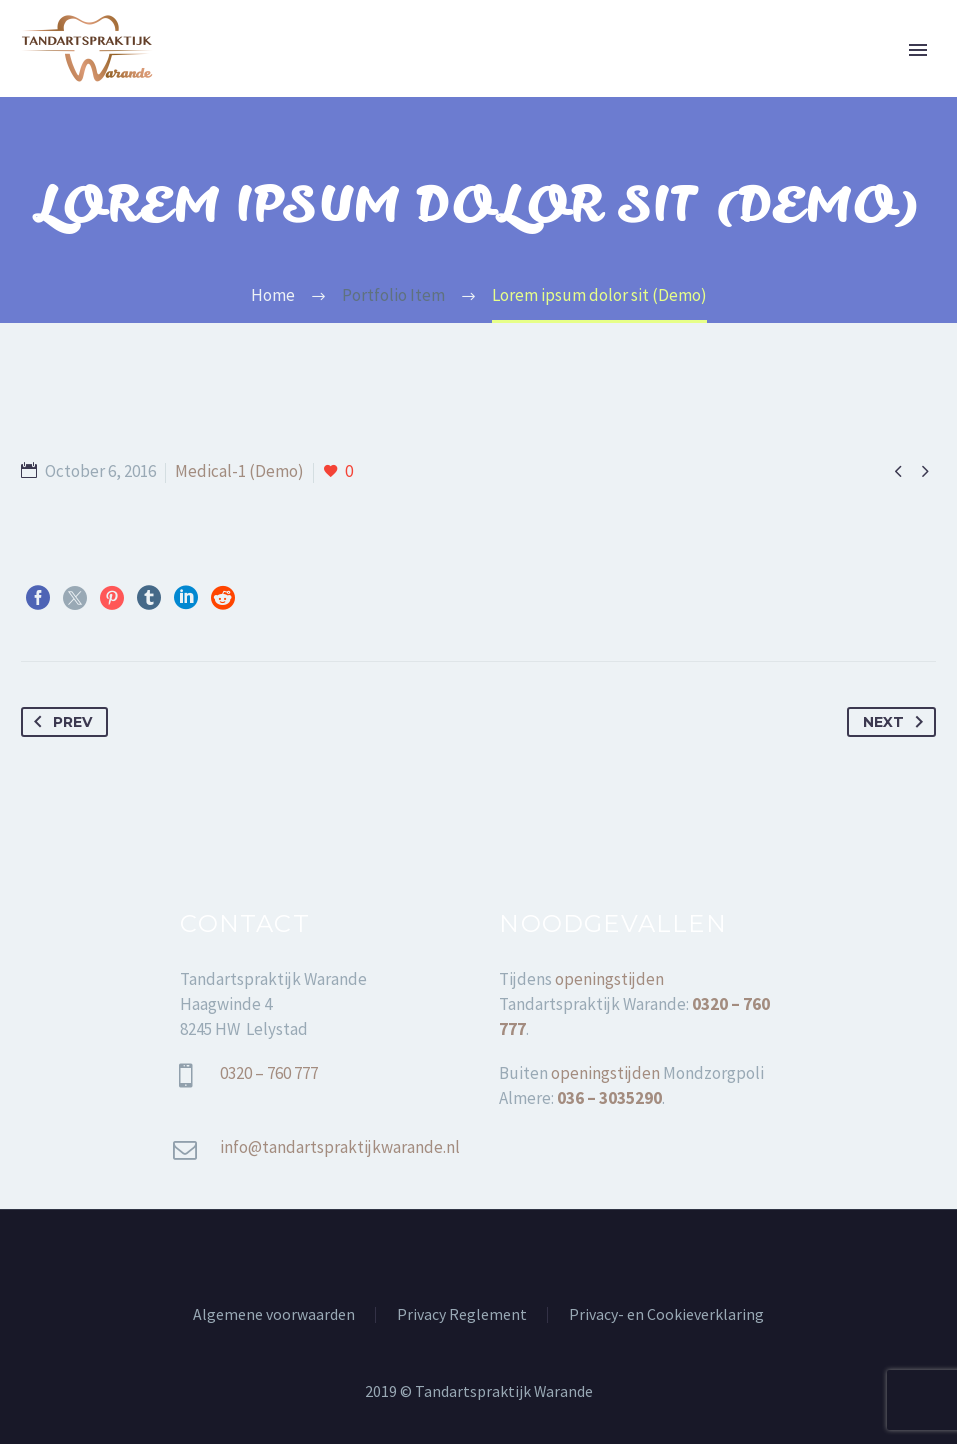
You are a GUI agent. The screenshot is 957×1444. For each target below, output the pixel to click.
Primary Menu (918, 50)
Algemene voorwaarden (274, 1315)
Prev (59, 722)
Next (897, 722)
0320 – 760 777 (270, 1073)
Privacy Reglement (462, 1315)
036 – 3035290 (609, 1098)
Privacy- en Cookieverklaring (666, 1315)
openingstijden (609, 979)
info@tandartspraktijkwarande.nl (340, 1147)
